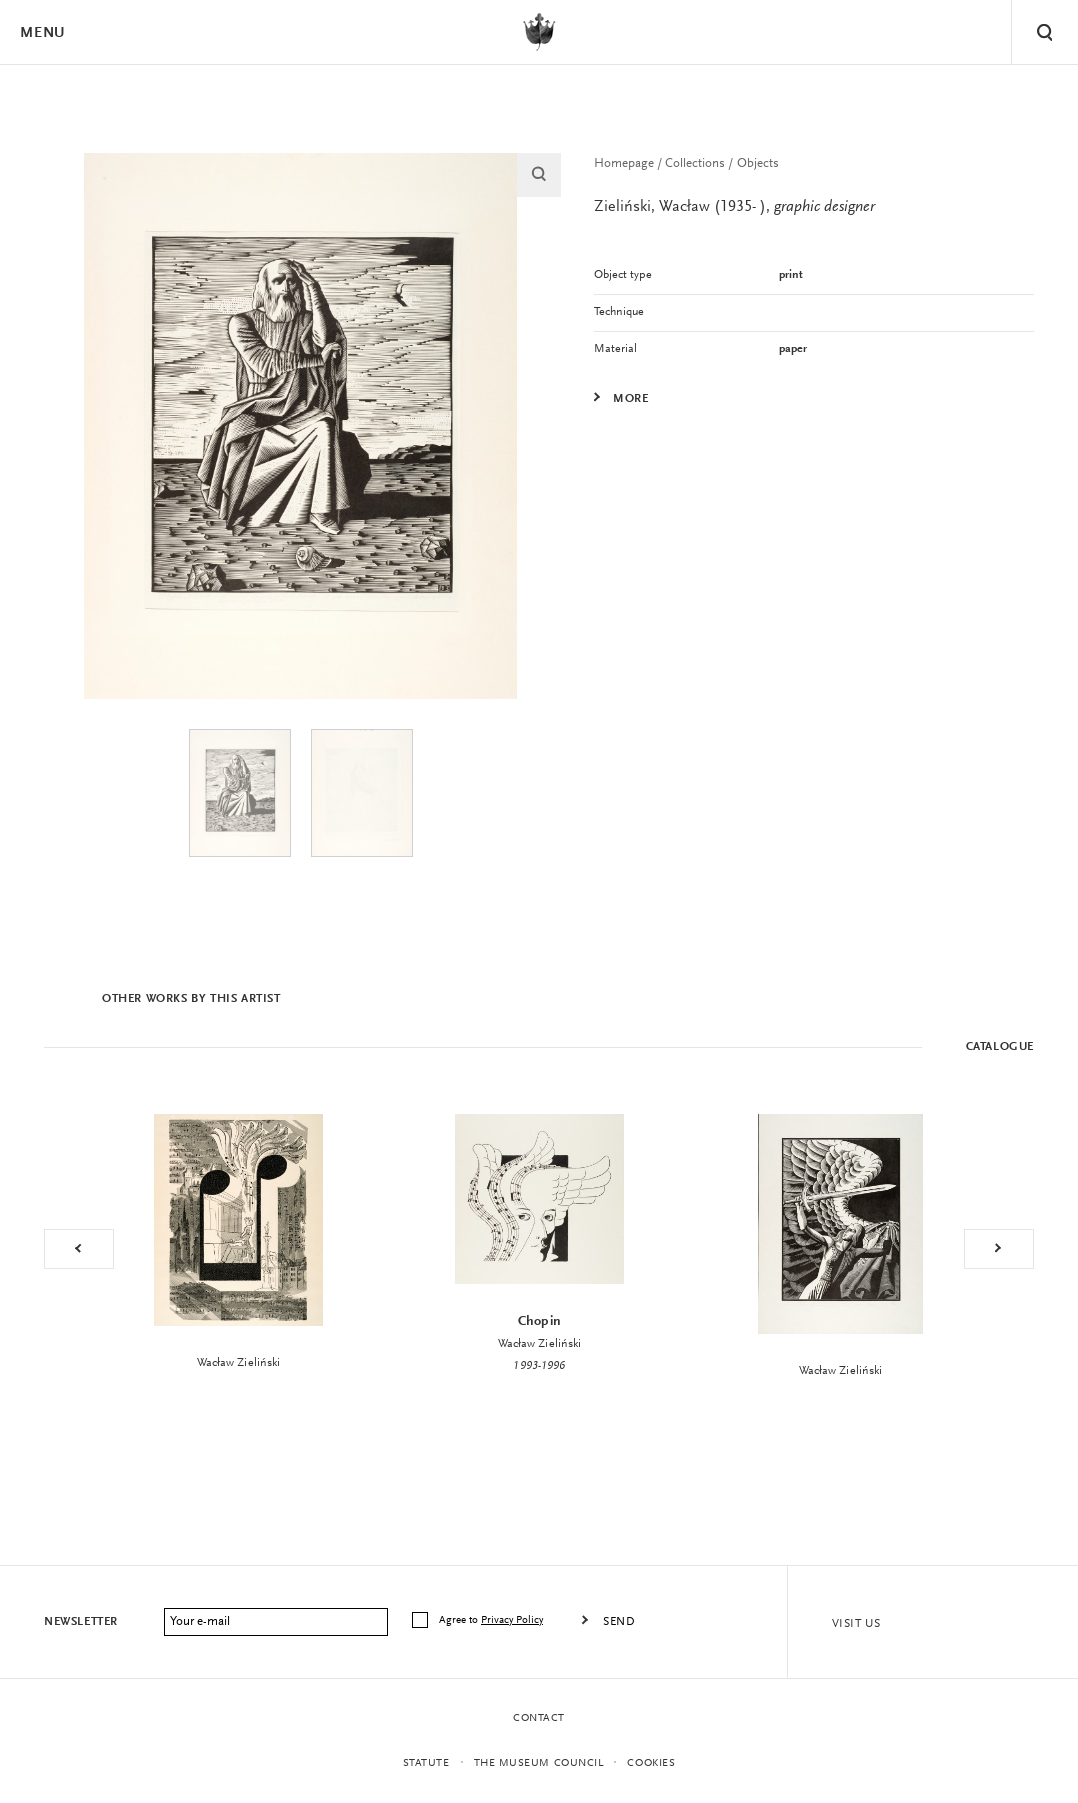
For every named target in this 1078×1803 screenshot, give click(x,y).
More (630, 399)
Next (999, 1249)
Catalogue (1000, 1047)
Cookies (651, 1763)
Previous (79, 1249)
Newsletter (81, 1622)
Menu (42, 33)
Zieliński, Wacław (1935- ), (734, 207)
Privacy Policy (512, 1620)
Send (619, 1622)
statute (426, 1763)
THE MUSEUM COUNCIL (539, 1763)
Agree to (492, 1620)
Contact (539, 1718)
